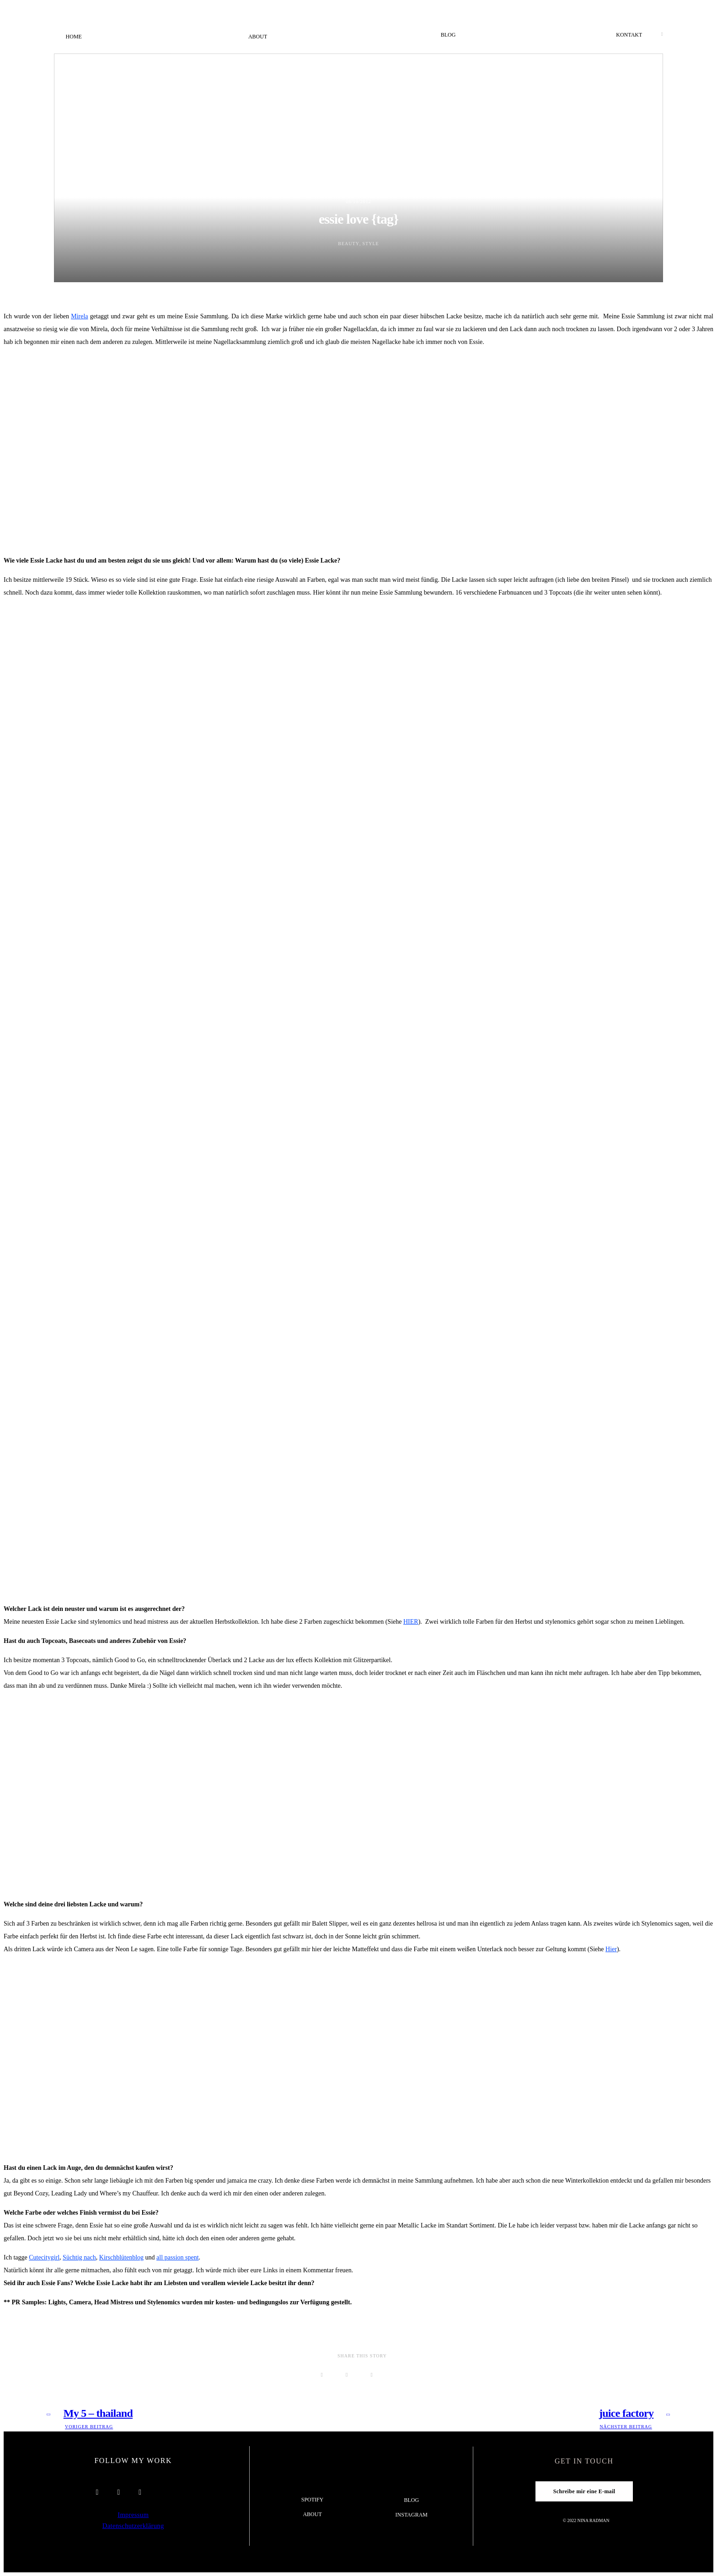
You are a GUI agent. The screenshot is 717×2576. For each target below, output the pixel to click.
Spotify (312, 2500)
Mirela (79, 316)
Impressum (133, 2514)
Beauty (348, 243)
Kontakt (629, 35)
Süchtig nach (79, 2257)
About (257, 37)
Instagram (412, 2515)
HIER (410, 1621)
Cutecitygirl (44, 2257)
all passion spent (177, 2257)
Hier (611, 1949)
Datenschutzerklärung (133, 2525)
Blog (448, 35)
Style (371, 243)
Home (74, 37)
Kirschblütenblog (121, 2257)
